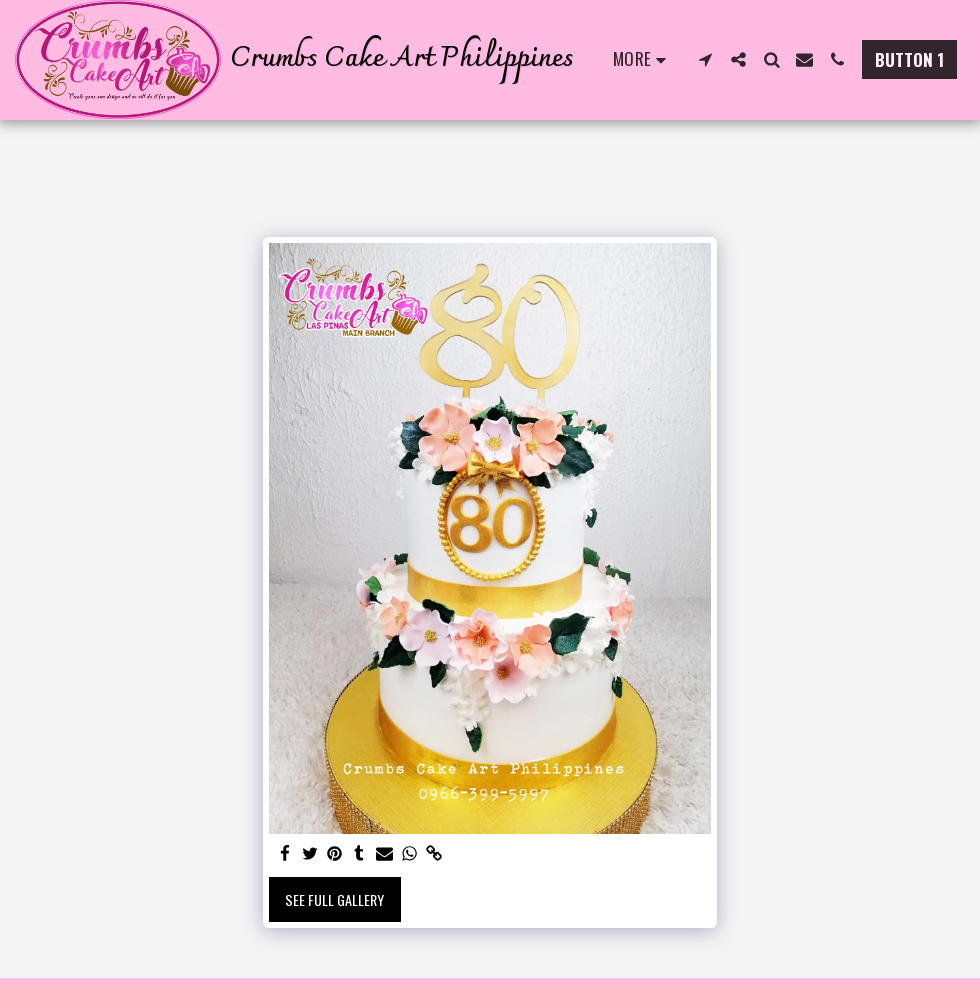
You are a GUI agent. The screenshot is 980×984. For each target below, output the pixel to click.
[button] (705, 59)
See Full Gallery (334, 899)
